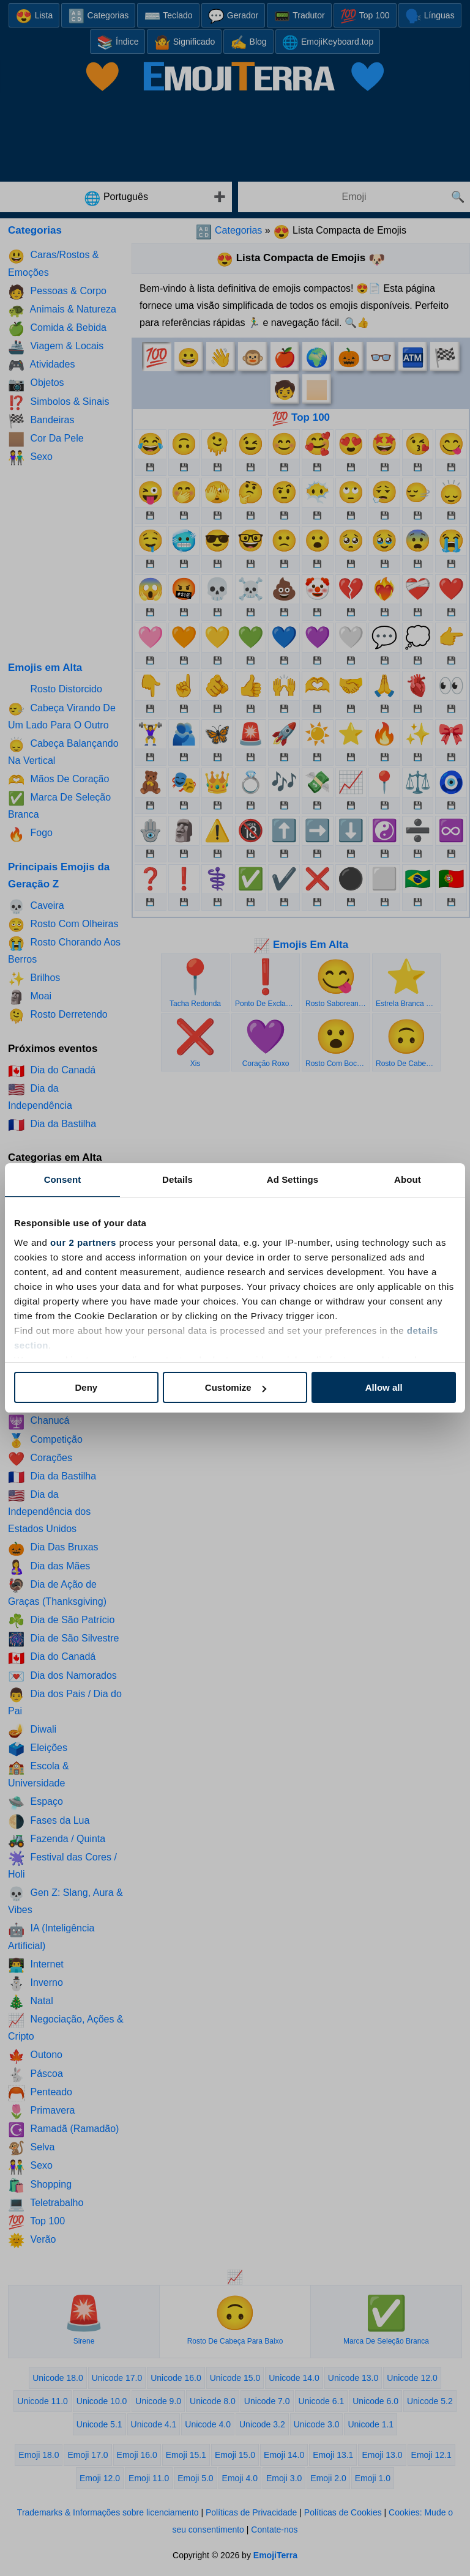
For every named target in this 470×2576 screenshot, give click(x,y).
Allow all (384, 1387)
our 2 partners (83, 1242)
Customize (235, 1387)
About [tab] (407, 1179)
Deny (86, 1387)
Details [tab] (177, 1179)
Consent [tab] (62, 1179)
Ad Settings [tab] (292, 1179)
